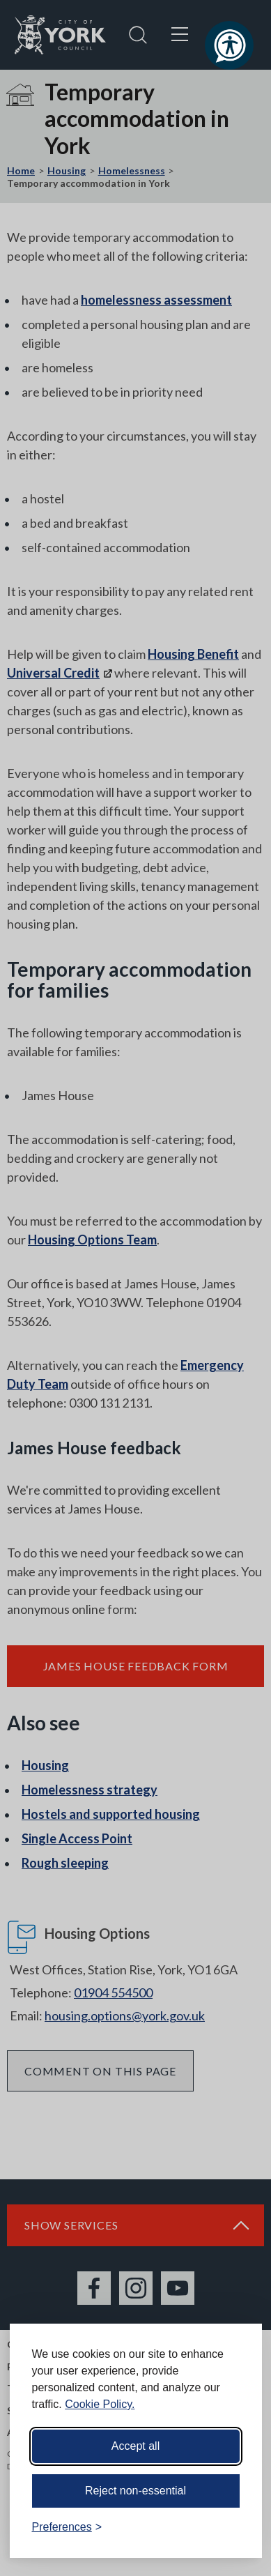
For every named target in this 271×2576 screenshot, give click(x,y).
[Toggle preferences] (67, 2527)
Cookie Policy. (99, 2404)
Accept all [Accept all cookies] (135, 2446)
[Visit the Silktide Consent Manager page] (231, 2527)
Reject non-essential (135, 2491)
